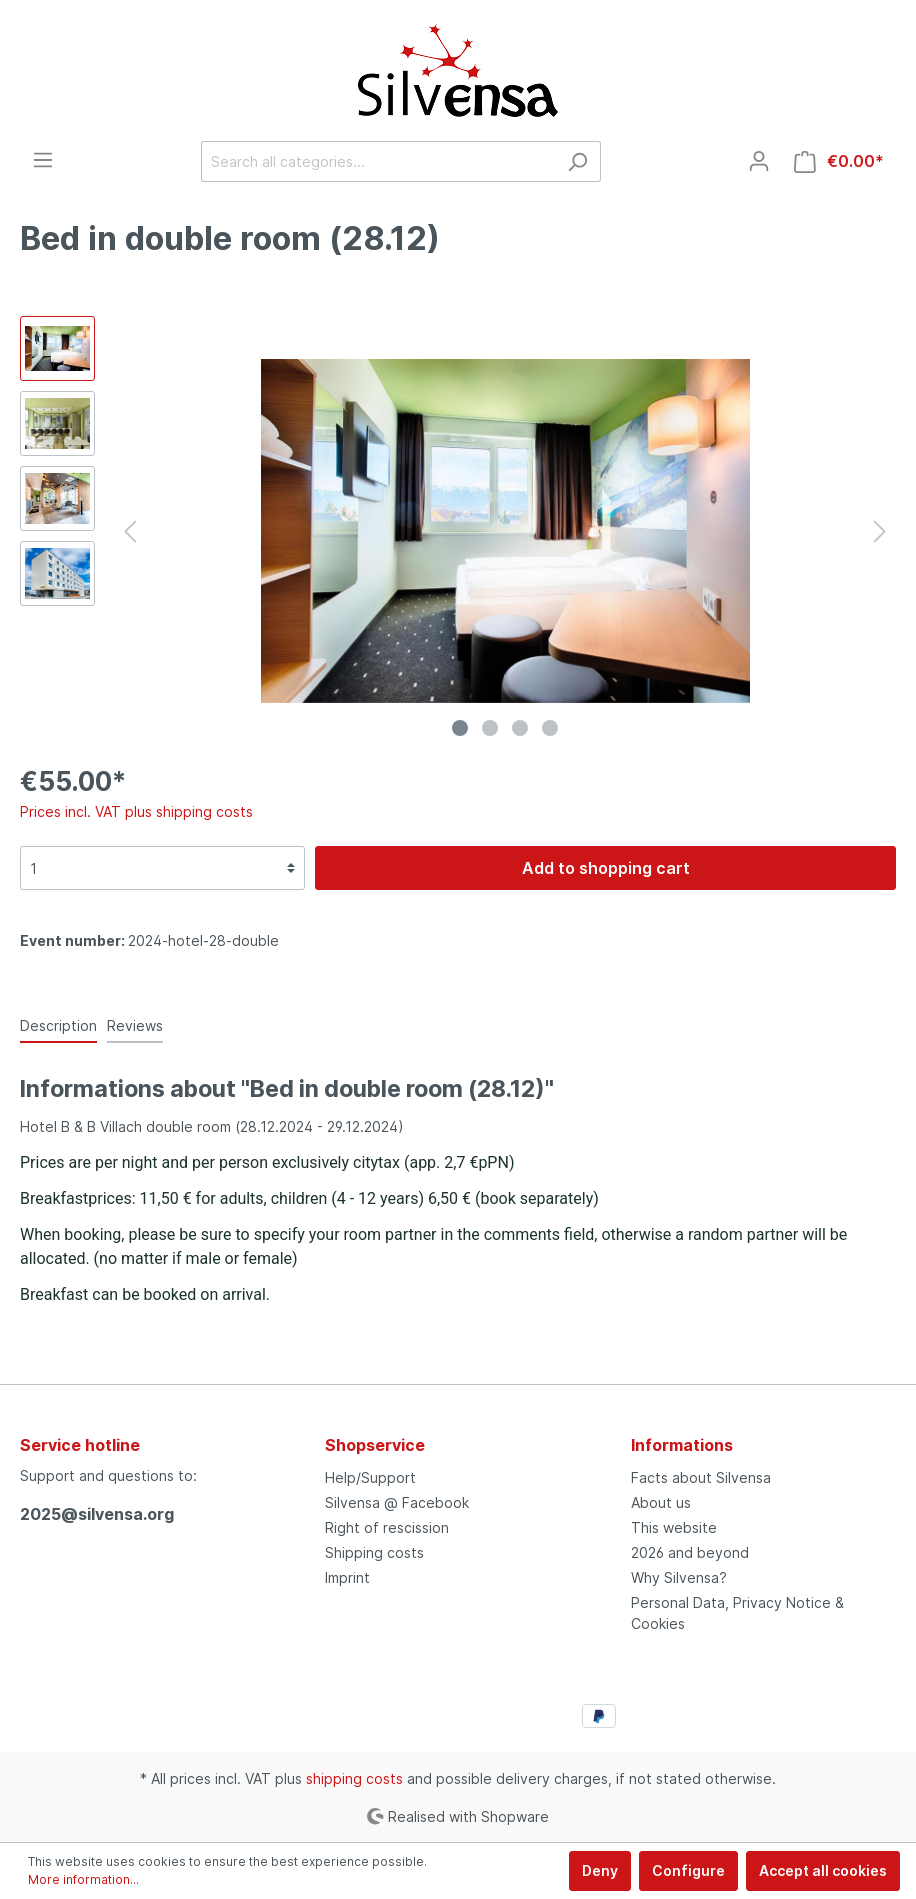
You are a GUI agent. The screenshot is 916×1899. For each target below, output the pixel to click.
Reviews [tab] (135, 1025)
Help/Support (370, 1477)
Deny (600, 1870)
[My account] (759, 161)
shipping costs (354, 1778)
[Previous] (130, 531)
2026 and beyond (690, 1552)
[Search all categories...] (378, 161)
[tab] (58, 1025)
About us (661, 1502)
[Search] (577, 161)
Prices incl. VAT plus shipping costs (136, 811)
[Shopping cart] (839, 161)
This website (674, 1527)
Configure (688, 1870)
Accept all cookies (823, 1870)
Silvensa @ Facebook (397, 1502)
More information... (83, 1879)
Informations (682, 1445)
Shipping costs (374, 1552)
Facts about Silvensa (701, 1477)
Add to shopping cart (606, 868)
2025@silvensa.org (97, 1514)
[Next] (880, 531)
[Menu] (43, 160)
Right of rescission (387, 1527)
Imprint (347, 1577)
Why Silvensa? (679, 1577)
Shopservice (375, 1445)
